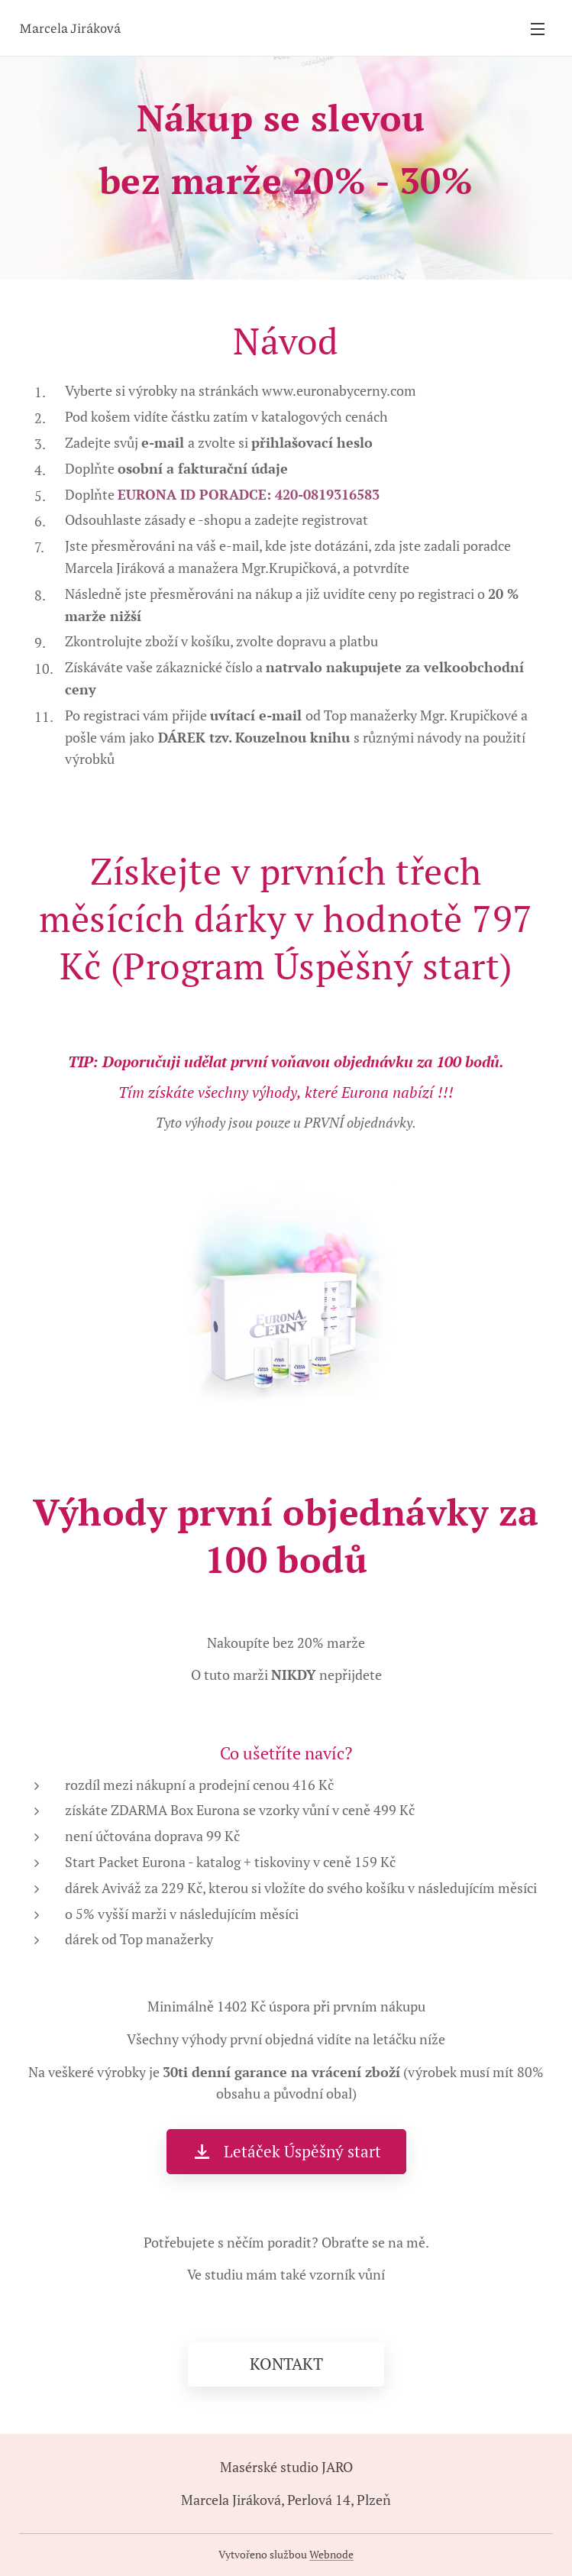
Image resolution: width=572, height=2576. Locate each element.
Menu (538, 29)
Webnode (331, 2554)
